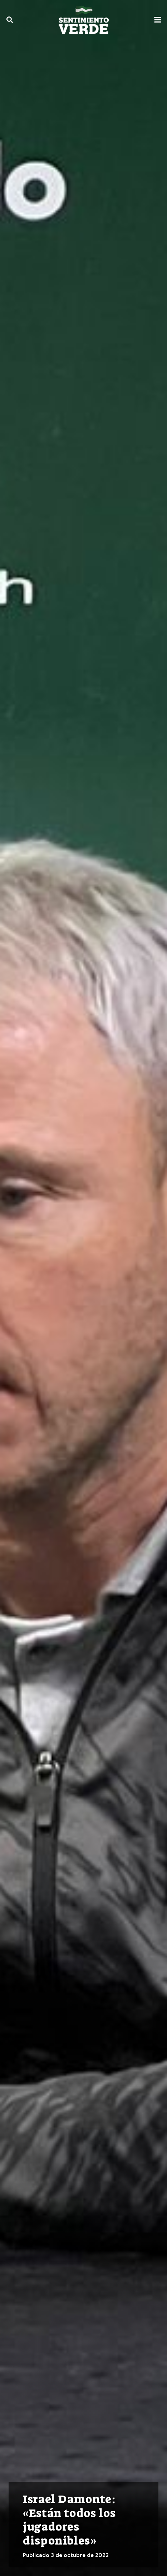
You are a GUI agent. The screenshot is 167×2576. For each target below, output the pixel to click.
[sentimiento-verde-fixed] (84, 19)
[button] (10, 19)
